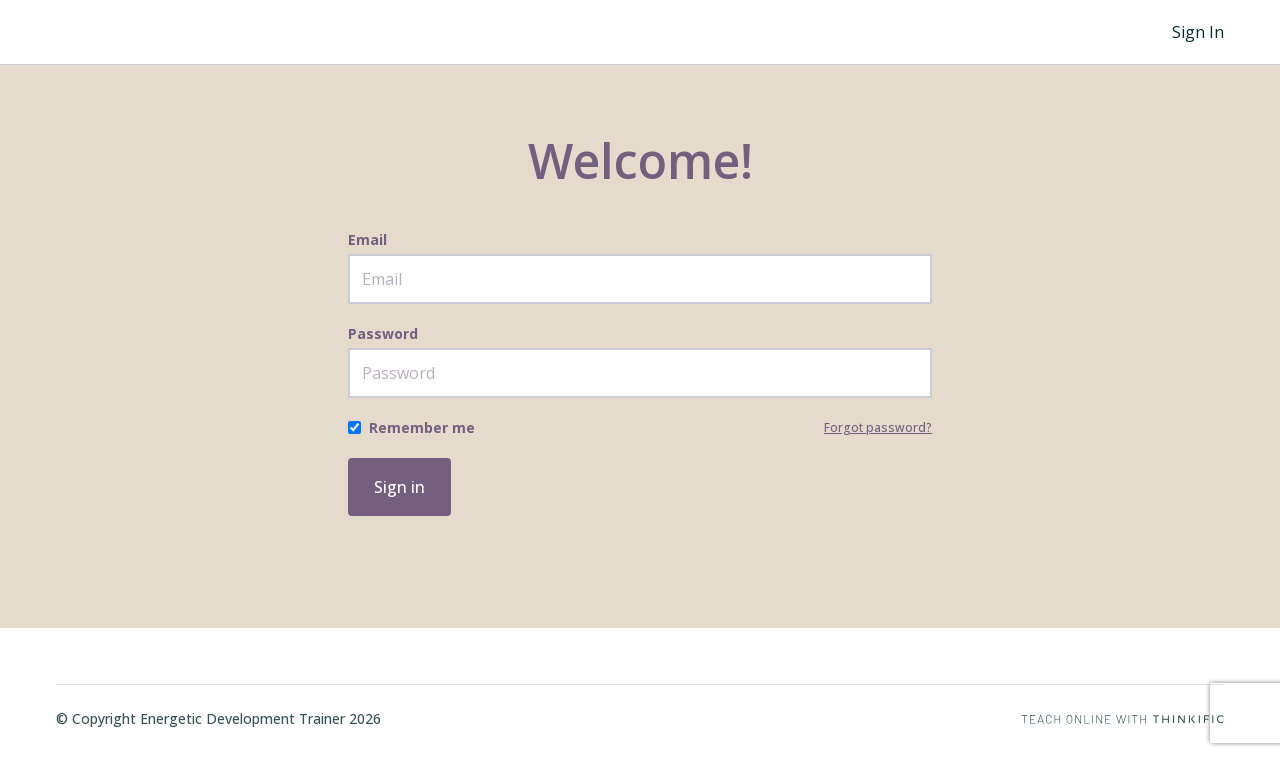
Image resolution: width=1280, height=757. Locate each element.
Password (383, 333)
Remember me (422, 427)
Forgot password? (878, 427)
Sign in (399, 487)
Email (367, 239)
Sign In (1198, 32)
